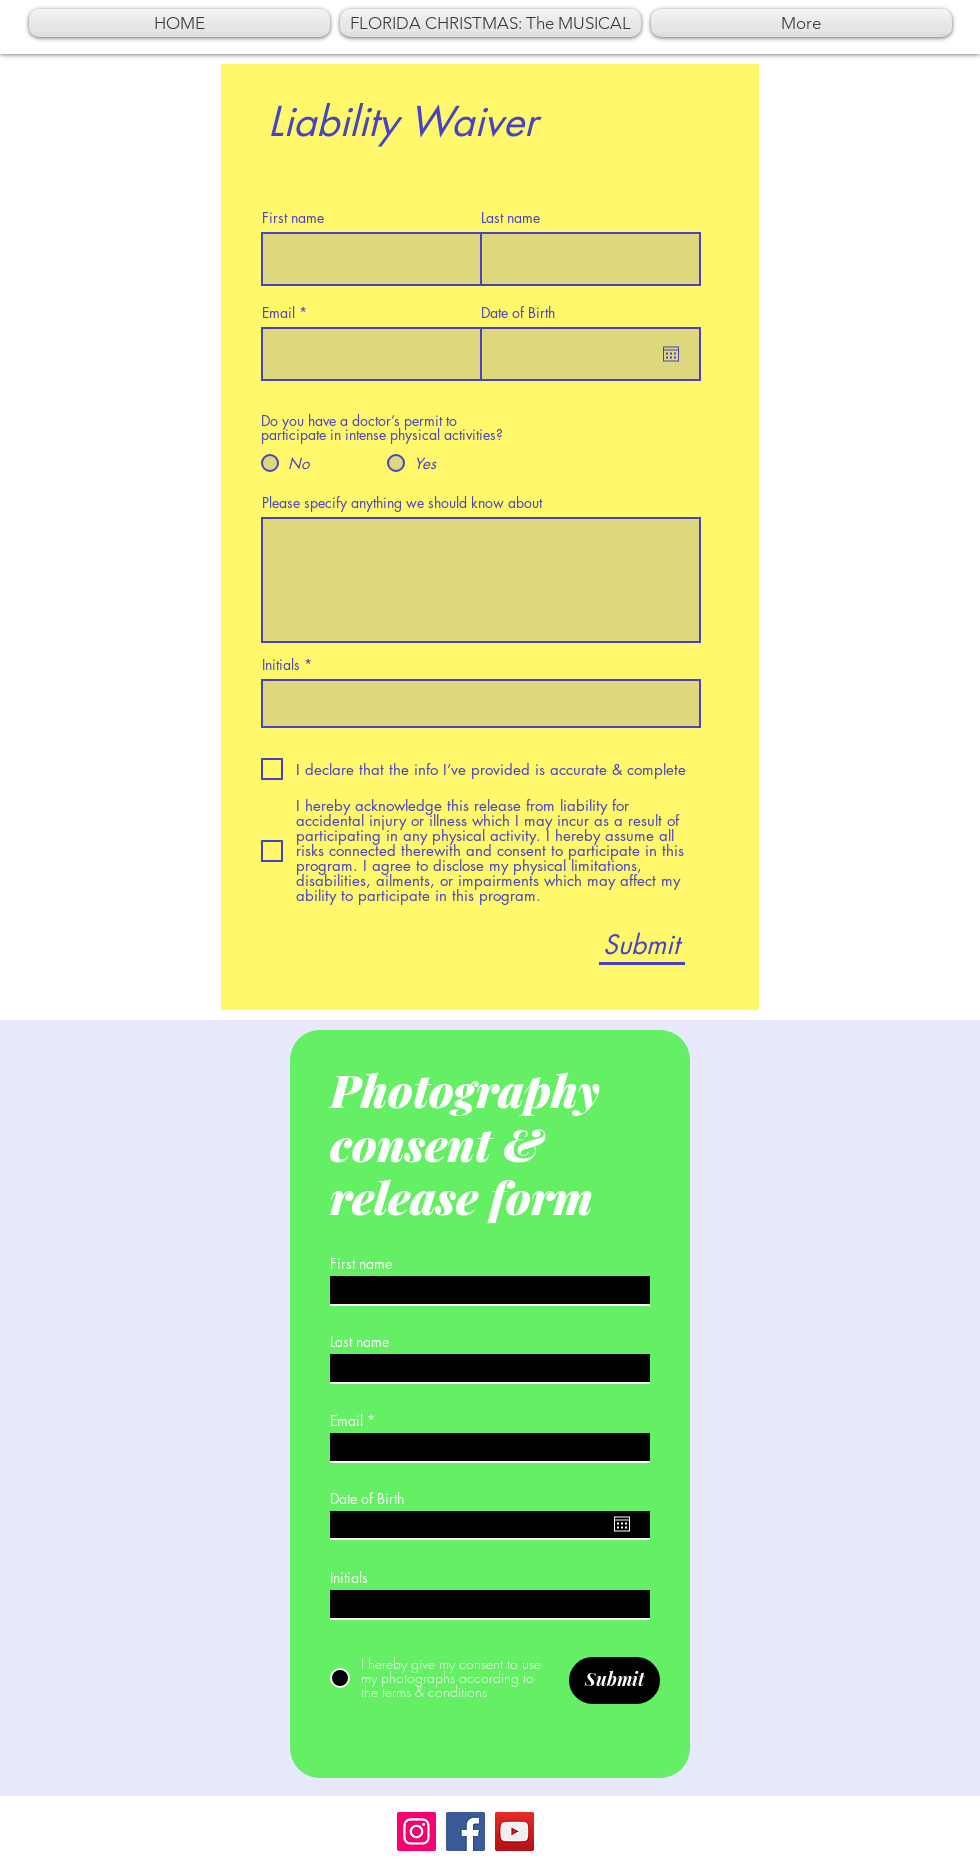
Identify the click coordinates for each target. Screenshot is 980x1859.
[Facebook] (465, 1831)
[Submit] (640, 945)
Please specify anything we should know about (402, 503)
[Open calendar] (671, 354)
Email (278, 313)
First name (293, 218)
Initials (281, 665)
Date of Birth (518, 313)
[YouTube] (514, 1831)
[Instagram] (416, 1831)
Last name (510, 218)
